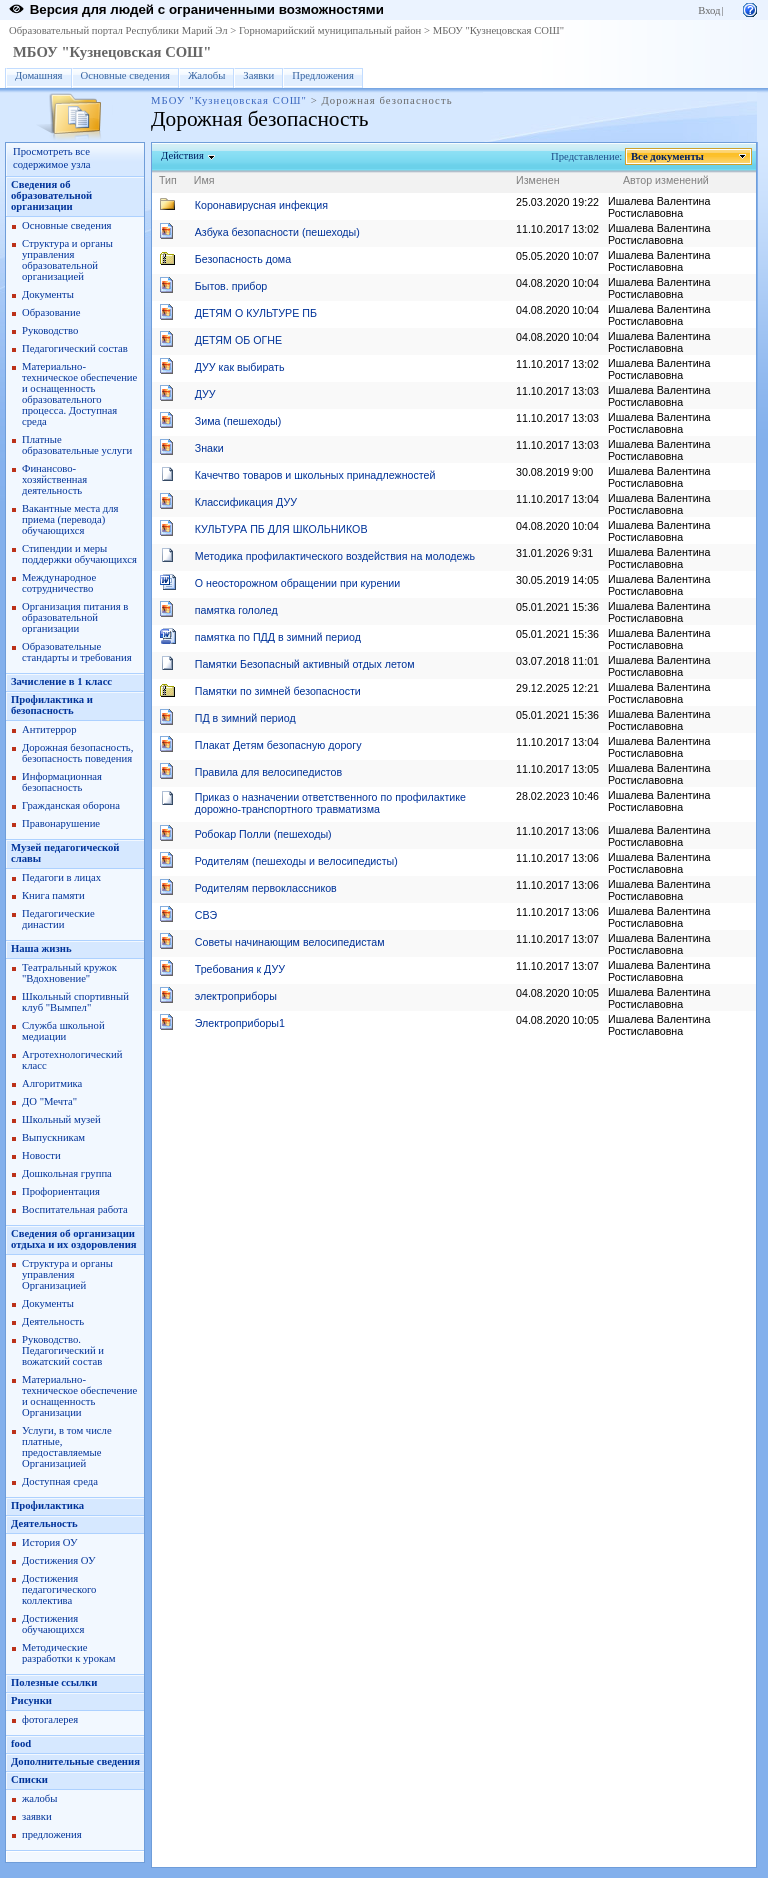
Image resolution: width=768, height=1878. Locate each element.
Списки (29, 1779)
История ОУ (50, 1542)
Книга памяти (53, 895)
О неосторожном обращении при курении (297, 583)
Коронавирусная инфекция (261, 205)
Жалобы (206, 75)
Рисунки (31, 1700)
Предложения (323, 75)
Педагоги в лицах (61, 877)
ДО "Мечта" (49, 1101)
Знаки (209, 448)
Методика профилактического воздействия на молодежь (335, 556)
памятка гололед (236, 610)
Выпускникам (53, 1137)
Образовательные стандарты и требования (77, 652)
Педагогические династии (58, 919)
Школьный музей (61, 1119)
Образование (51, 312)
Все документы (668, 156)
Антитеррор (49, 729)
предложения (52, 1834)
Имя (204, 180)
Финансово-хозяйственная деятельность (54, 479)
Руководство (50, 330)
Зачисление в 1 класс (61, 681)
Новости (41, 1155)
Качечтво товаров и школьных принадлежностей (315, 475)
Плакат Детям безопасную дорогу (278, 745)
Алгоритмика (52, 1083)
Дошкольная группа (67, 1173)
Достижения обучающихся (53, 1624)
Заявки (258, 75)
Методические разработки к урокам (68, 1653)
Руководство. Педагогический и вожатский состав (63, 1350)
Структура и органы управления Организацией (67, 1274)
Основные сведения (126, 75)
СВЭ (206, 915)
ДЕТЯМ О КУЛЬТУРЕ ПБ (256, 313)
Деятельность (53, 1321)
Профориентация (61, 1191)
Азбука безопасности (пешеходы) (277, 232)
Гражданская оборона (71, 805)
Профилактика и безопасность (52, 705)
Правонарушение (61, 823)
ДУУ (205, 394)
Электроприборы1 (240, 1023)
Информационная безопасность (62, 782)
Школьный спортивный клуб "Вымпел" (75, 1002)
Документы (48, 294)
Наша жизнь (41, 948)
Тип (168, 180)
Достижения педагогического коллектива (59, 1589)
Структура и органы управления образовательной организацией (67, 260)
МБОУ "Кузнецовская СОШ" (498, 30)
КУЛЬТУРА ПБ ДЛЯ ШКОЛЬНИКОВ (281, 529)
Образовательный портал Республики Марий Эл (118, 30)
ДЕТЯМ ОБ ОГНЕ (238, 340)
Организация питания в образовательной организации (75, 617)
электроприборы (236, 996)
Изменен (538, 180)
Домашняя (39, 75)
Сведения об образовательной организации (51, 195)
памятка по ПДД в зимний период (278, 637)
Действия (183, 155)
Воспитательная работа (75, 1209)
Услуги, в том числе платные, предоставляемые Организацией (67, 1447)
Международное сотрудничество (59, 583)
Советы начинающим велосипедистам (290, 942)
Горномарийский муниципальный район (330, 30)
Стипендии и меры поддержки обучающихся (79, 554)
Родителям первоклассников (266, 888)
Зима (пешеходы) (238, 421)
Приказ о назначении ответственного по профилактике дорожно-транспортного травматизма (330, 803)
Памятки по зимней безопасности (278, 691)
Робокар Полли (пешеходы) (263, 834)
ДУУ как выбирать (240, 367)
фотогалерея (50, 1719)
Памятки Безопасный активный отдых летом (305, 664)
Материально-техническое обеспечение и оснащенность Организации (79, 1396)
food (21, 1743)
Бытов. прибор (231, 286)
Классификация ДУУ (246, 502)
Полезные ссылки (54, 1682)
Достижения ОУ (59, 1560)
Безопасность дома (243, 259)
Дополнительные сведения (75, 1761)
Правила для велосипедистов (268, 772)
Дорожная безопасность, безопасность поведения (77, 753)
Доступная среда (60, 1481)
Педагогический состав (75, 348)
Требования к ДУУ (240, 969)
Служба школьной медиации (63, 1031)
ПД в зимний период (245, 718)
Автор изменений (666, 180)
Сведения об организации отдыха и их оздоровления (74, 1239)
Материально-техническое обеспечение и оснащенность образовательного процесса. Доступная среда (79, 394)
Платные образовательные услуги (77, 445)
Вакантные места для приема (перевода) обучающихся (70, 519)
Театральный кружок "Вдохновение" (69, 973)
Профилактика (47, 1505)
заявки (37, 1816)
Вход (709, 10)
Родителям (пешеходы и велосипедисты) (296, 861)
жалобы (39, 1798)
